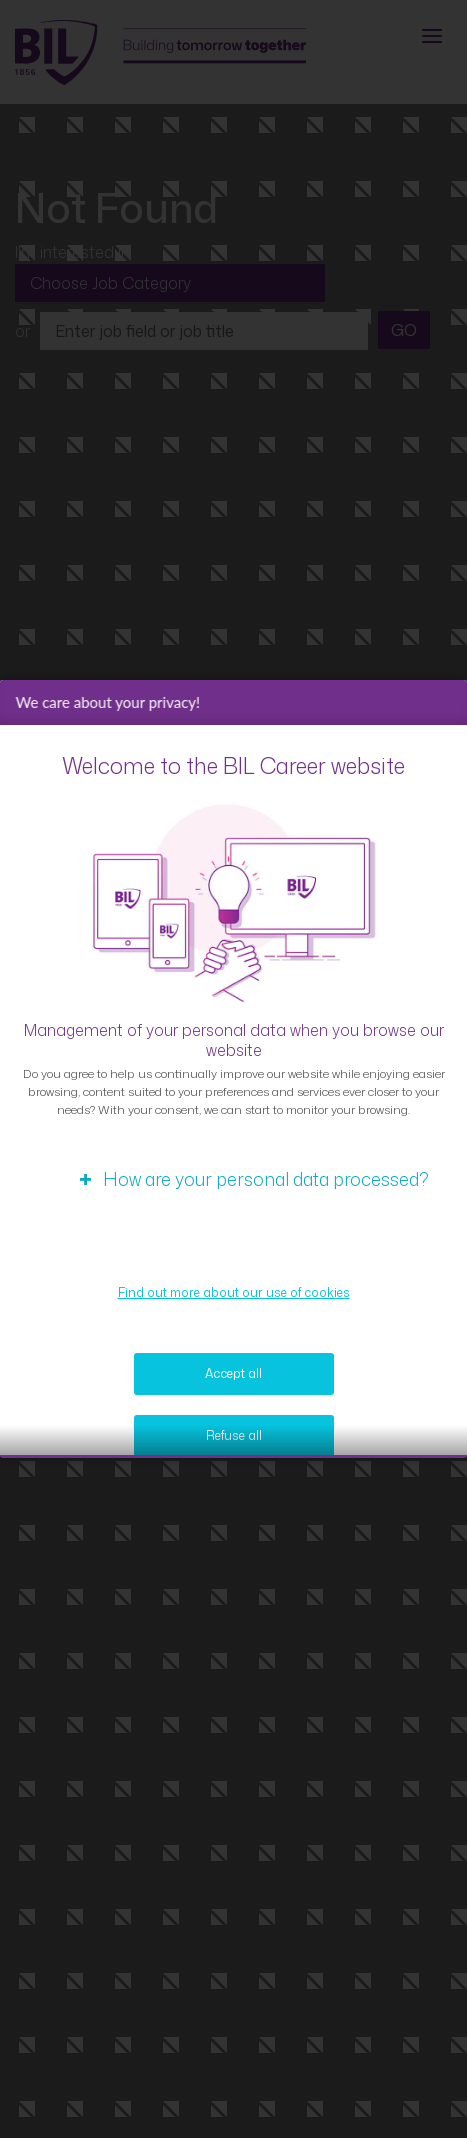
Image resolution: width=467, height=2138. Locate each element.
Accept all (233, 1379)
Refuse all (234, 1441)
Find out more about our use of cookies (234, 1298)
